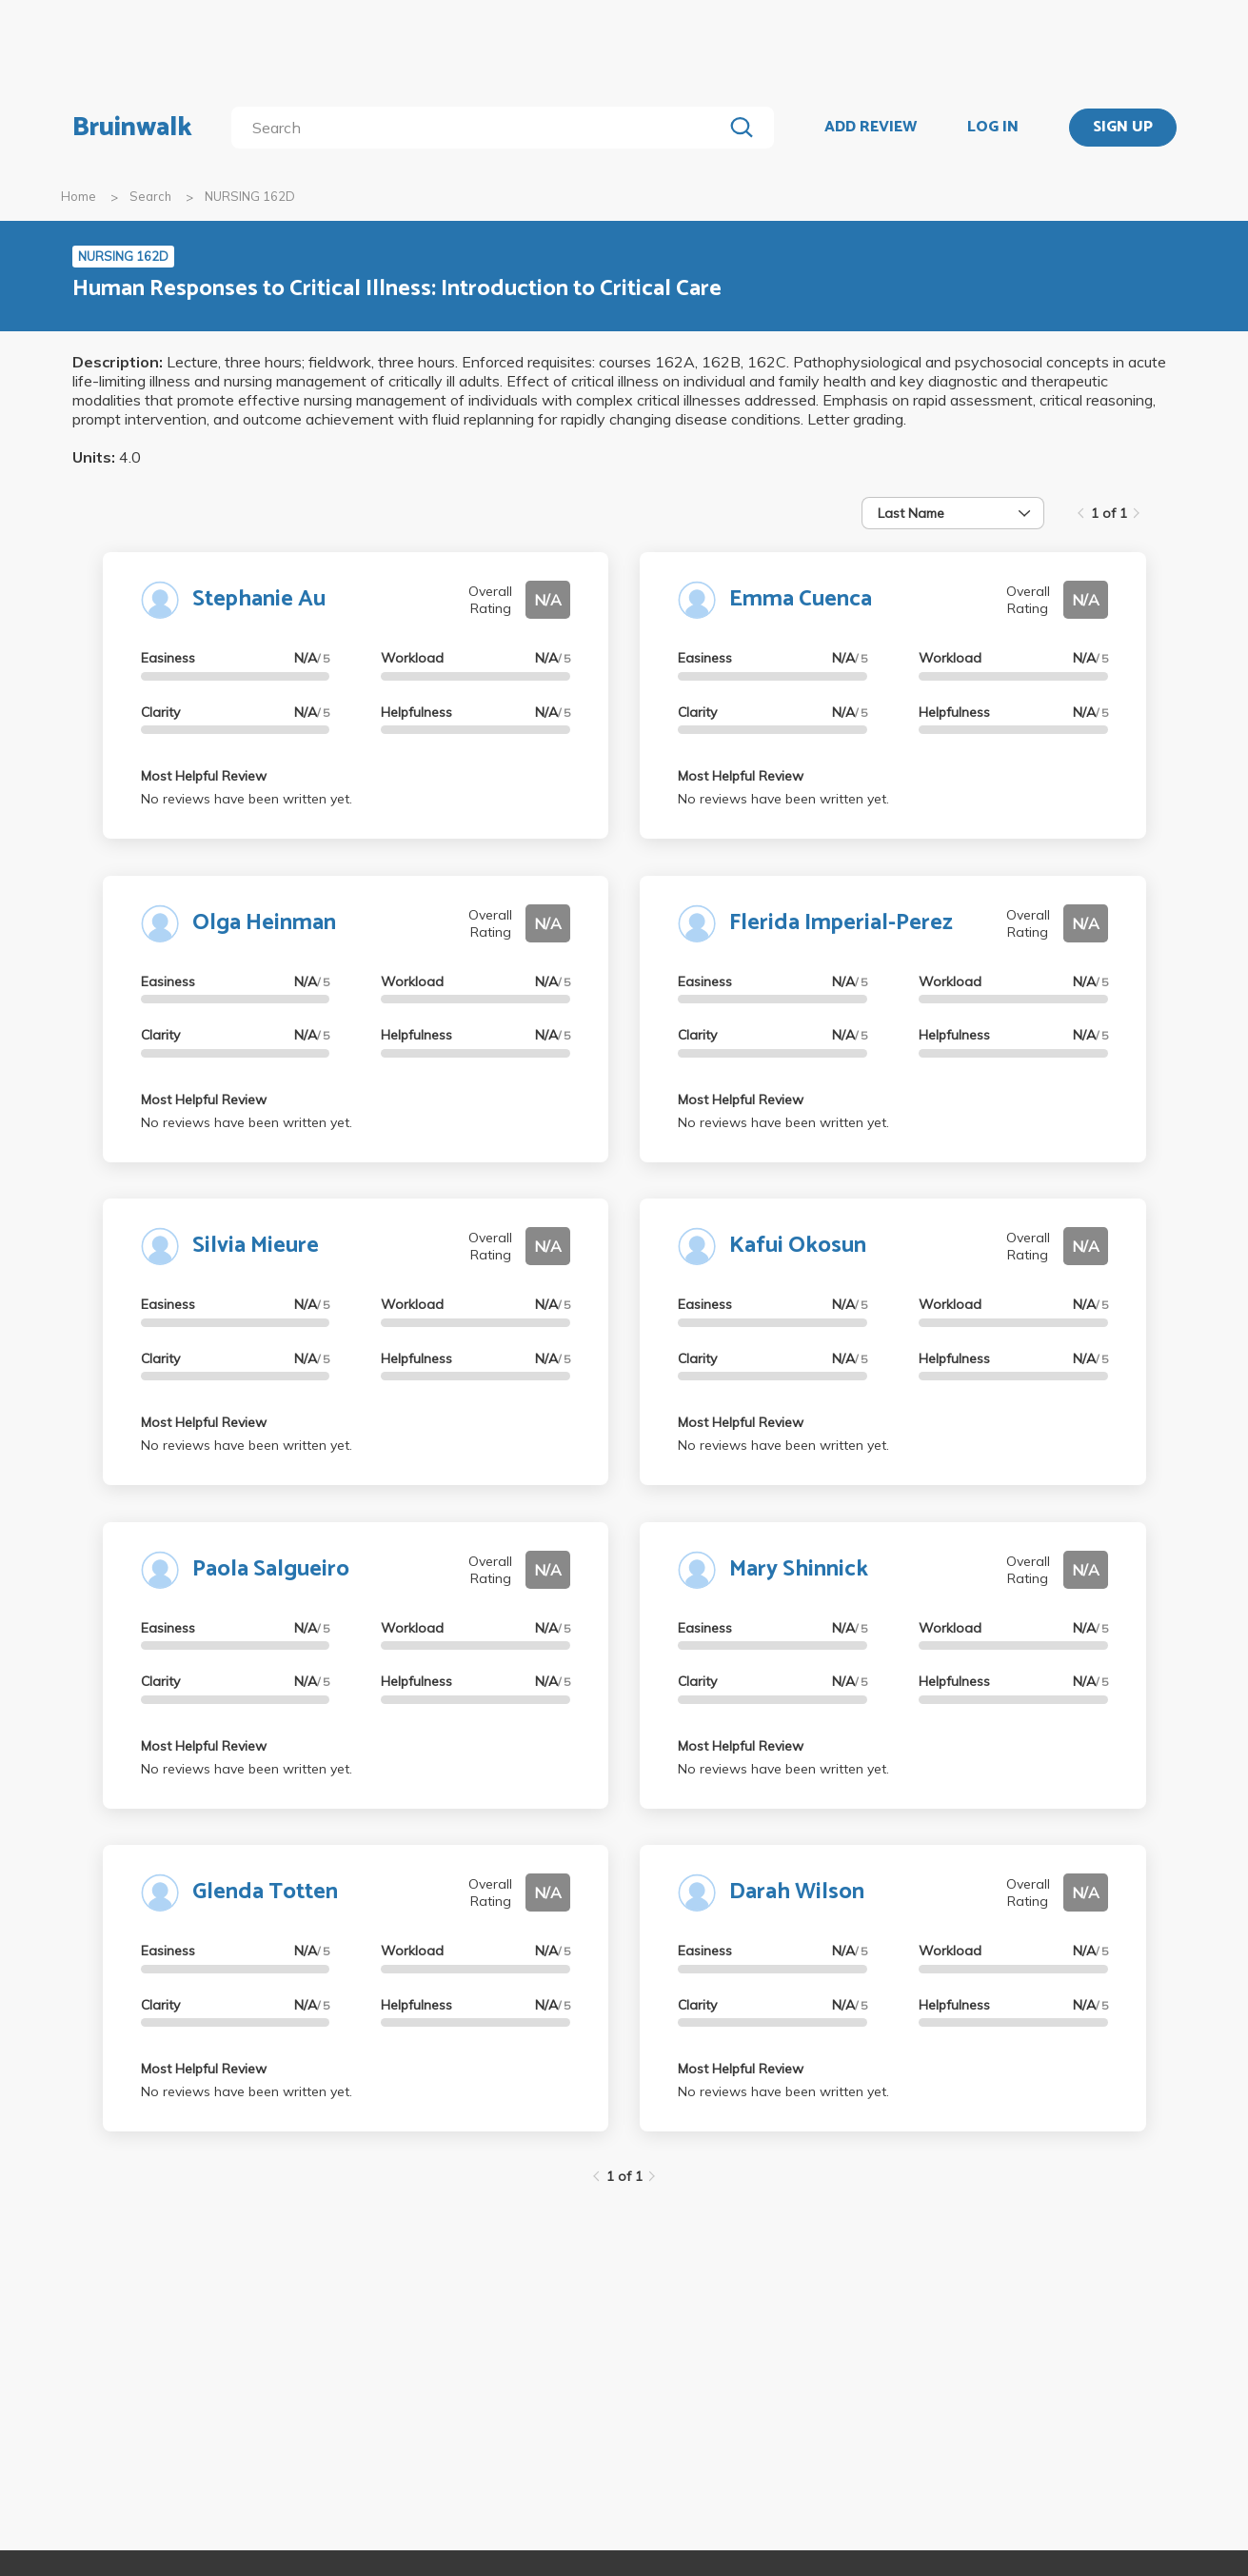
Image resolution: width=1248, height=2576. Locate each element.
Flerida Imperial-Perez (841, 922)
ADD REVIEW (870, 127)
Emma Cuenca (800, 599)
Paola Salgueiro (270, 1569)
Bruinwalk (132, 128)
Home (78, 196)
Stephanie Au (259, 599)
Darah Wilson (796, 1892)
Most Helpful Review (204, 775)
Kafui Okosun (797, 1245)
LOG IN (993, 127)
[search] (480, 128)
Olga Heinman (264, 922)
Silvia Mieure (255, 1245)
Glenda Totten (265, 1892)
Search (150, 196)
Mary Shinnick (798, 1569)
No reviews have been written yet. (246, 798)
